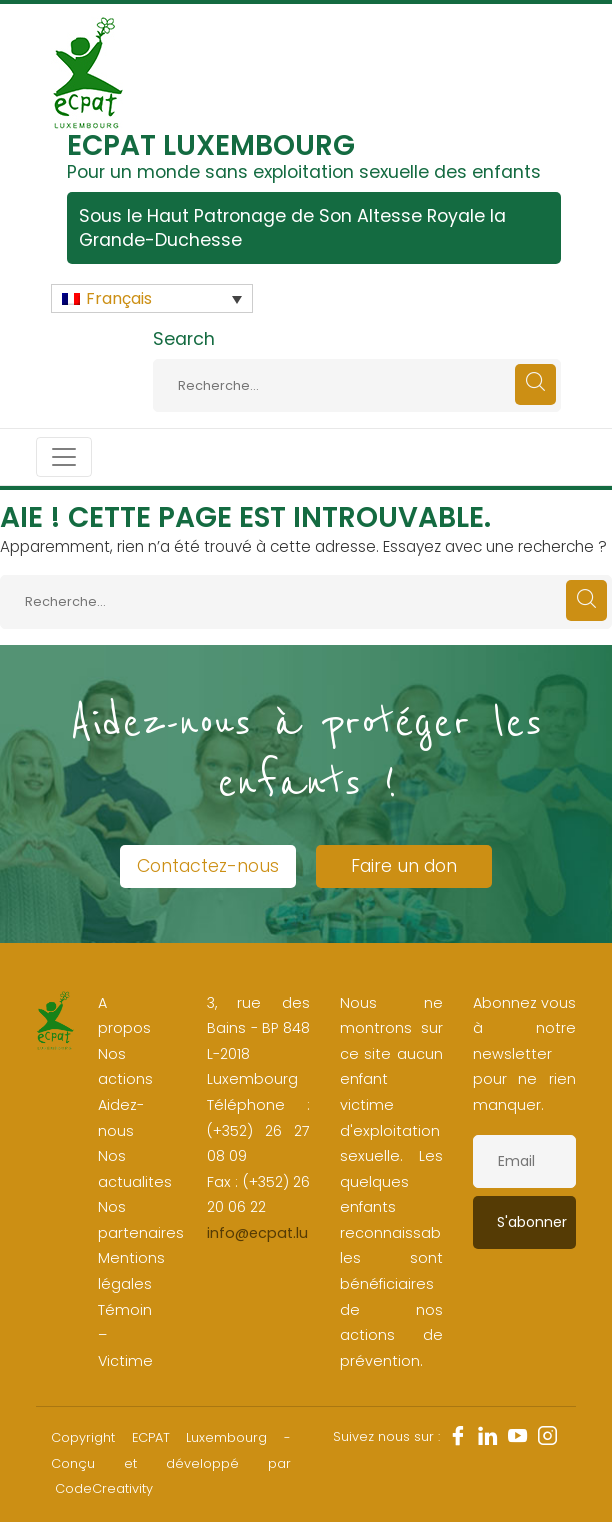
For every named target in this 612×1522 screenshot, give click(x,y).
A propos (124, 1016)
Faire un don (404, 866)
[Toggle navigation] (64, 457)
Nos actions (125, 1067)
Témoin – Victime (125, 1335)
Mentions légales (131, 1271)
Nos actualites (135, 1169)
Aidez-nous (121, 1118)
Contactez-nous (208, 866)
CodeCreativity (104, 1488)
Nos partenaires (141, 1220)
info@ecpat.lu (257, 1233)
